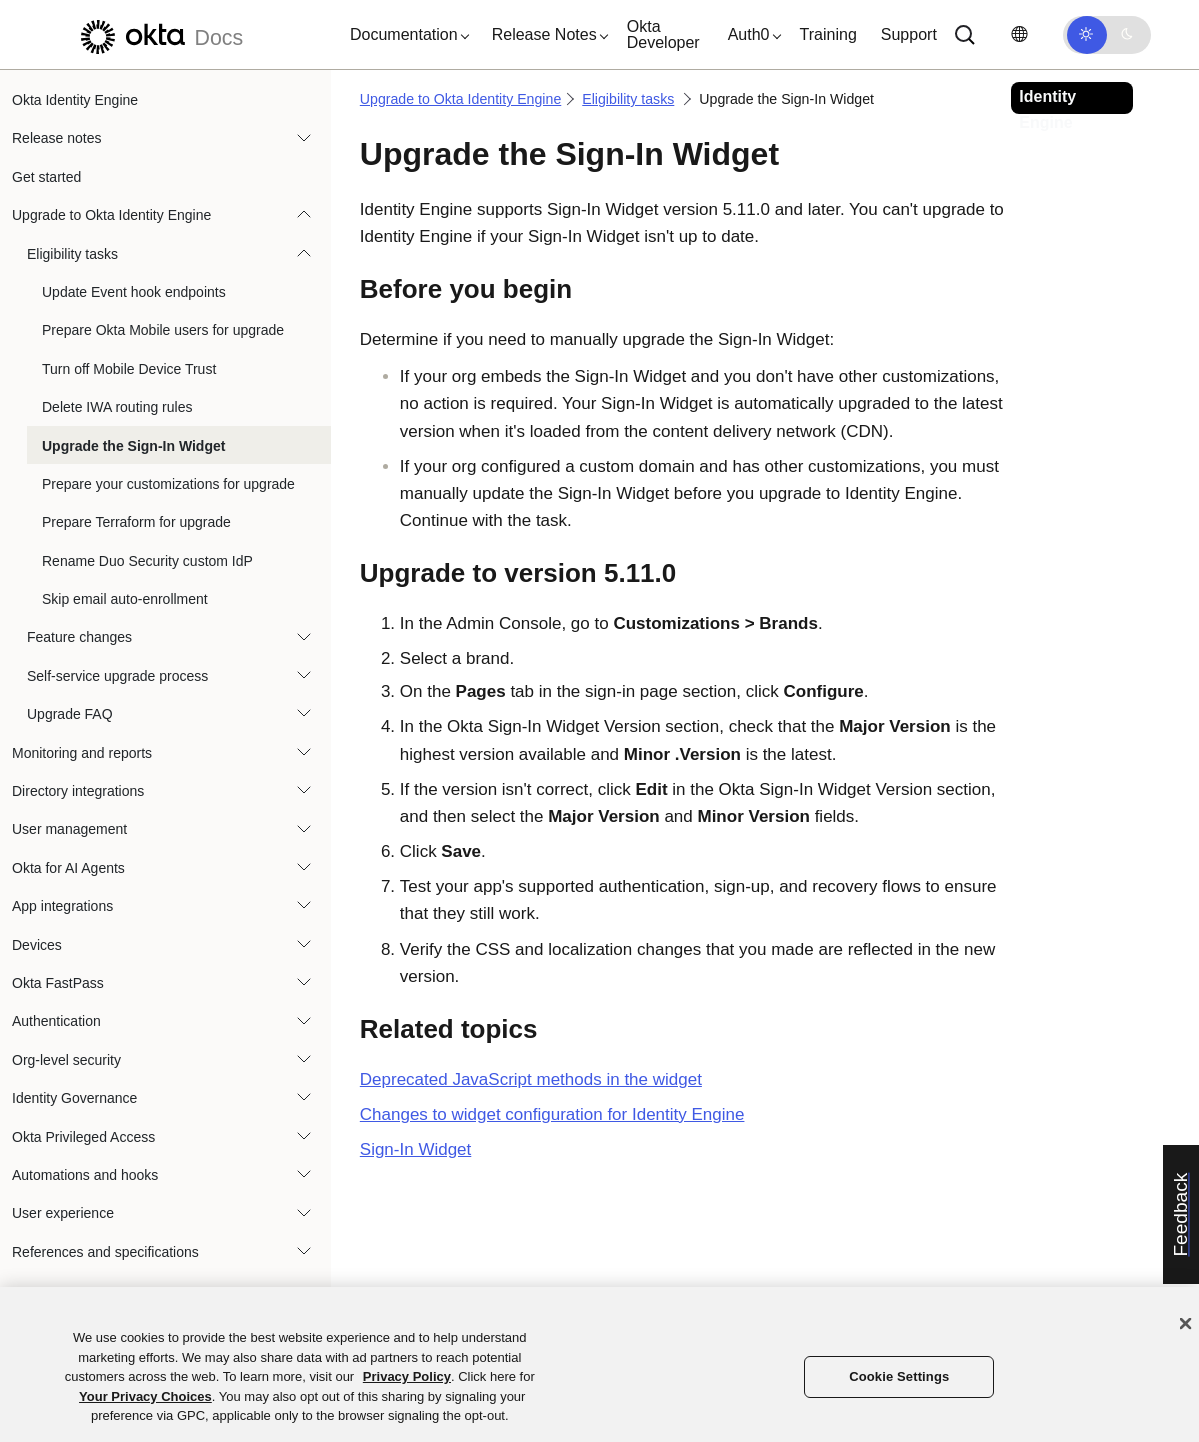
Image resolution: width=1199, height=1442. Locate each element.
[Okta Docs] (159, 34)
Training (828, 34)
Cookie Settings (899, 1376)
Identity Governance (74, 1098)
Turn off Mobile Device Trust (129, 369)
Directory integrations (78, 791)
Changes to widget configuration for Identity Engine (552, 1114)
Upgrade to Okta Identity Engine (111, 215)
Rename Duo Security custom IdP (147, 561)
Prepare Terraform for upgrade (136, 522)
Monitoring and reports (82, 753)
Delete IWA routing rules (117, 407)
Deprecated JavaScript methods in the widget (531, 1079)
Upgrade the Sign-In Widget (133, 446)
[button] (405, 35)
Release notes (57, 138)
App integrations (62, 906)
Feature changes (79, 637)
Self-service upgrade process (117, 676)
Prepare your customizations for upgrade (168, 484)
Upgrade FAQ (70, 714)
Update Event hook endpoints (134, 292)
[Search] (965, 35)
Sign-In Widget (416, 1149)
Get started (46, 177)
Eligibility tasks (72, 254)
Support (909, 34)
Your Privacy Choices (145, 1396)
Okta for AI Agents (68, 868)
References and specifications (105, 1252)
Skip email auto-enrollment (125, 599)
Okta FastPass (58, 983)
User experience (63, 1213)
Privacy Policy (407, 1376)
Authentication (56, 1021)
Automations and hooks (85, 1175)
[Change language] (1019, 34)
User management (69, 829)
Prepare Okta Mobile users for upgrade (163, 330)
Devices (37, 945)
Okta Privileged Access (83, 1137)
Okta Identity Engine (75, 100)
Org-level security (66, 1060)
